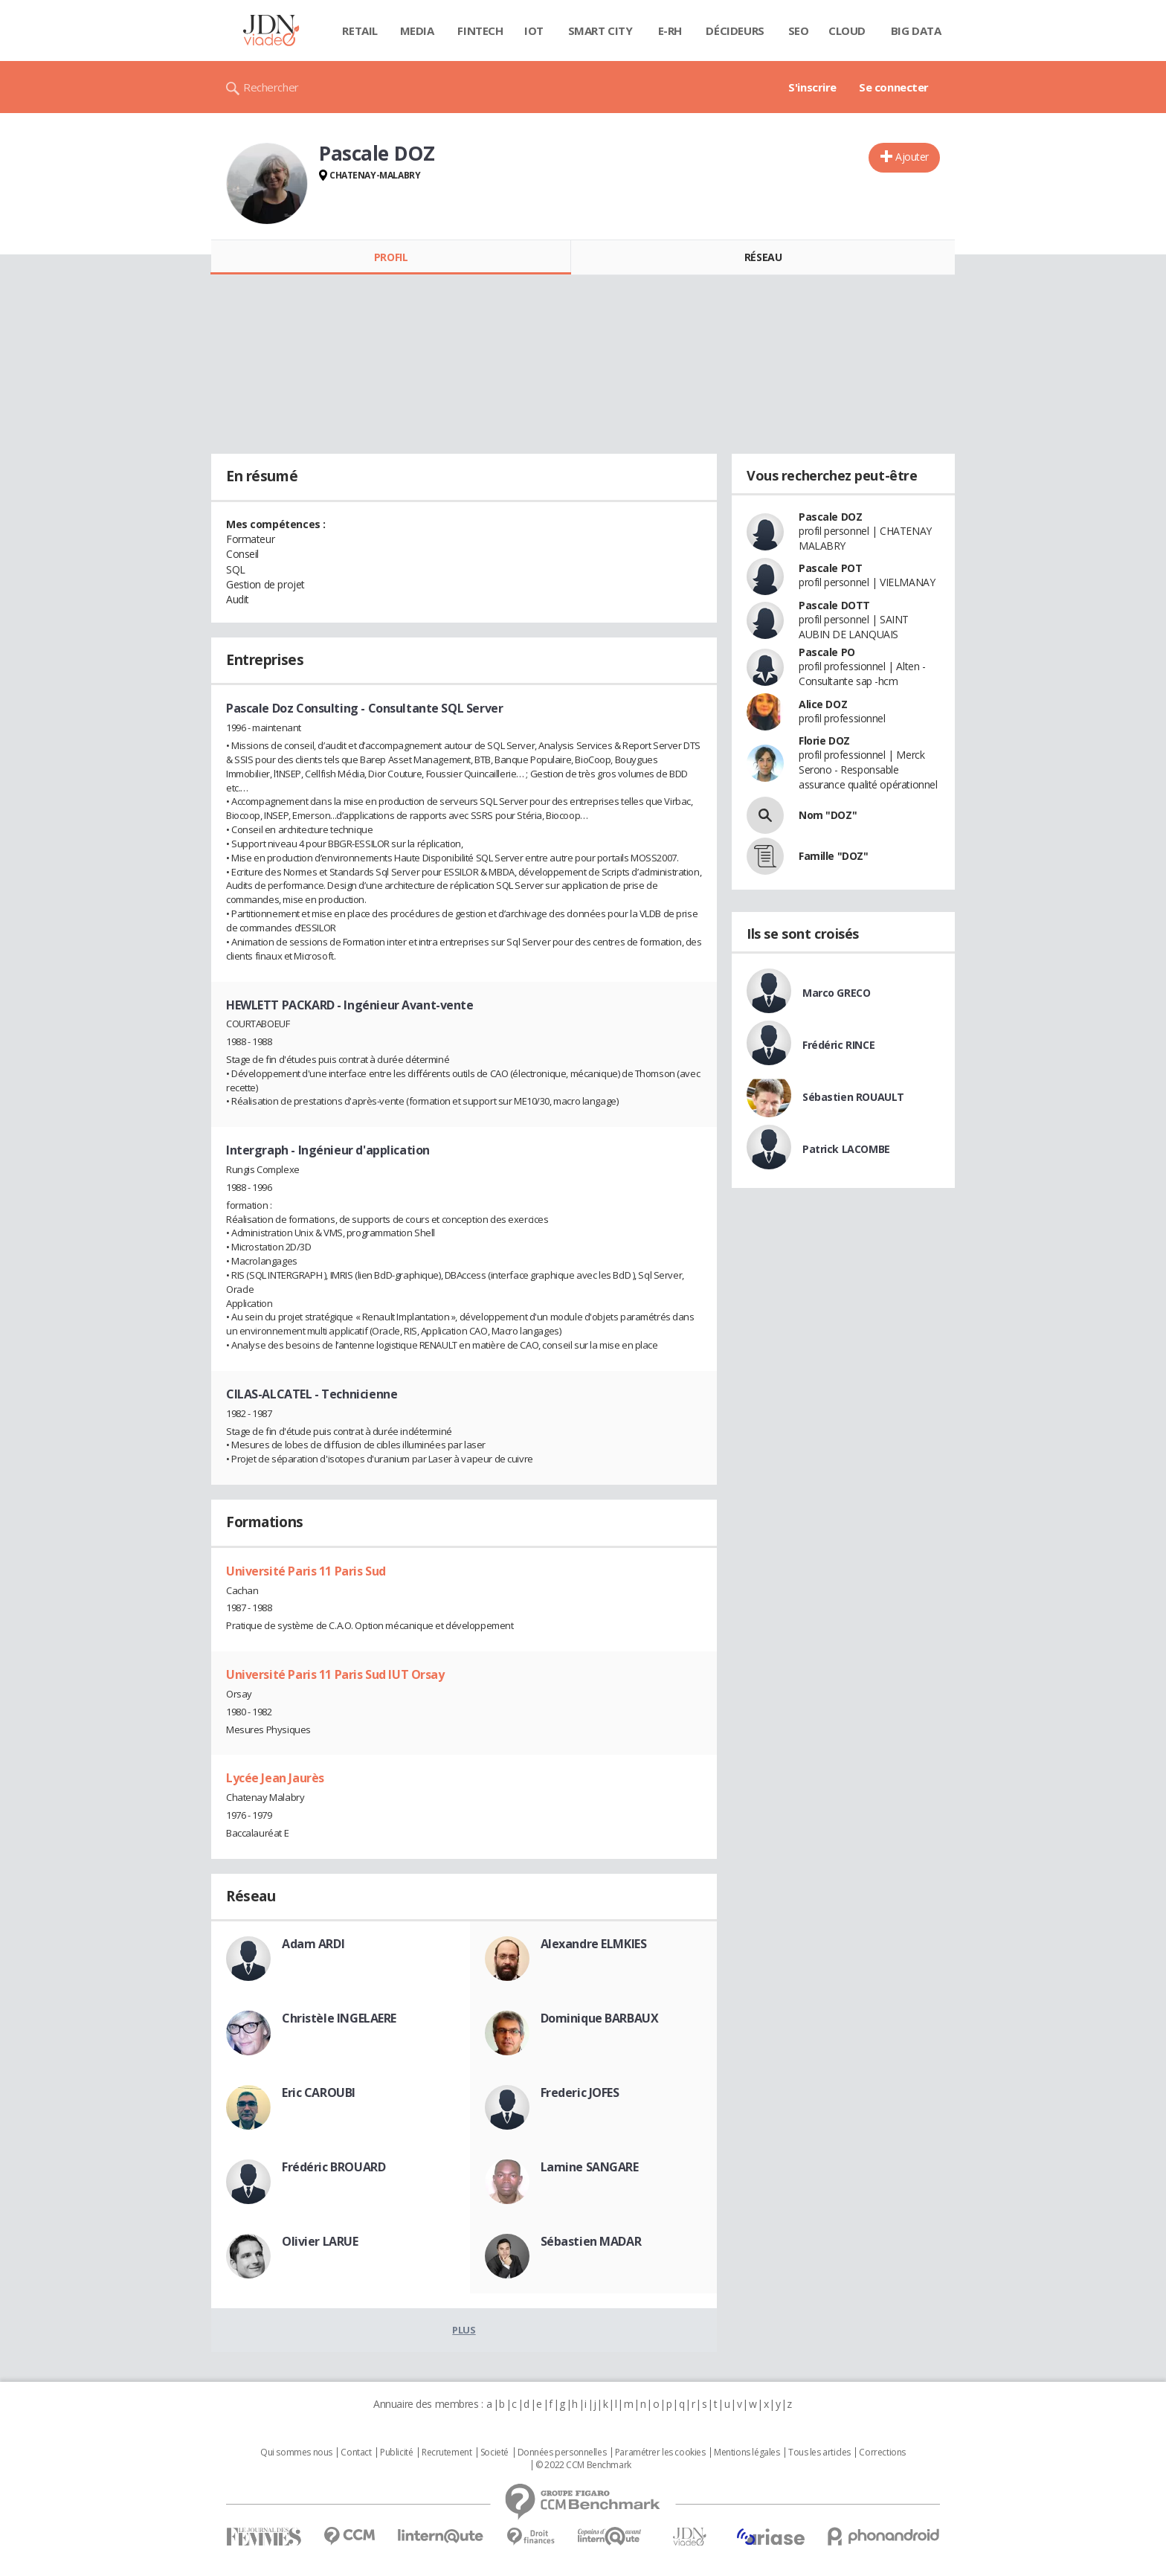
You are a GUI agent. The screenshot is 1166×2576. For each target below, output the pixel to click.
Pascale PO (827, 652)
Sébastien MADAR (591, 2241)
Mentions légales (746, 2452)
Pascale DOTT (834, 605)
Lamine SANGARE (590, 2167)
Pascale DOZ (830, 517)
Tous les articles (819, 2452)
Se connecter (894, 87)
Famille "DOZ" (834, 856)
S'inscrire (812, 87)
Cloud (847, 30)
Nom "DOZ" (828, 815)
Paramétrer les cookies (660, 2452)
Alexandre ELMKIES (594, 1944)
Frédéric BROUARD (333, 2167)
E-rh (670, 30)
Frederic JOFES (580, 2092)
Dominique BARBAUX (600, 2018)
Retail (359, 30)
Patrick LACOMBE (846, 1149)
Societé (494, 2452)
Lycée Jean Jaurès (275, 1778)
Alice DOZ (823, 704)
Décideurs (735, 30)
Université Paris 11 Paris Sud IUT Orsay (335, 1674)
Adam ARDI (313, 1944)
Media (417, 30)
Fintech (480, 30)
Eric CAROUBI (318, 2092)
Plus (463, 2329)
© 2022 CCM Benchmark (583, 2465)
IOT (534, 30)
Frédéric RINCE (838, 1045)
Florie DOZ (824, 740)
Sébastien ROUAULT (853, 1097)
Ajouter (912, 157)
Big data (916, 30)
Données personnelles (562, 2452)
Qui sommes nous (296, 2452)
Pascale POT (830, 568)
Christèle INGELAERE (339, 2018)
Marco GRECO (836, 993)
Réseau (763, 257)
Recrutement (446, 2452)
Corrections (882, 2452)
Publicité (396, 2452)
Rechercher (271, 87)
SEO (798, 30)
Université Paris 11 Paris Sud (306, 1571)
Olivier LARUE (320, 2241)
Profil (391, 257)
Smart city (600, 30)
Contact (356, 2452)
